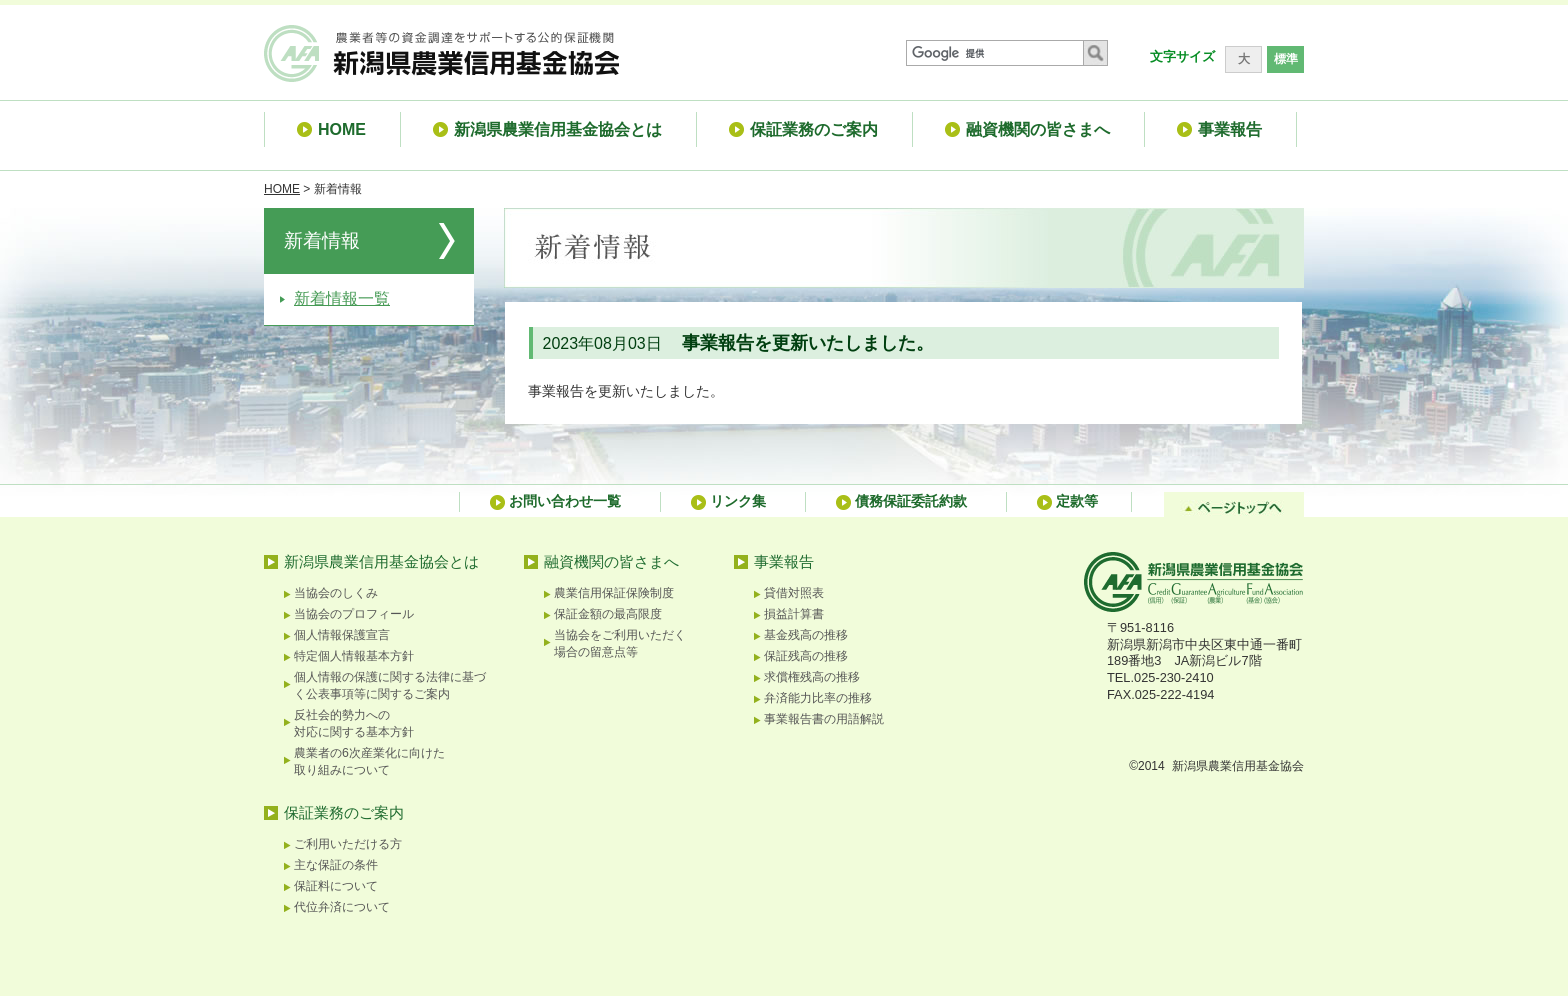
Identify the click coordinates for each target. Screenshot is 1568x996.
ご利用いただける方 (348, 844)
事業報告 (784, 561)
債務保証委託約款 (911, 501)
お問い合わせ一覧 (565, 501)
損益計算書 (794, 614)
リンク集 (738, 501)
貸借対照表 (794, 593)
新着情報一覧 (342, 298)
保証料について (336, 886)
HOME (282, 189)
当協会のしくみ (336, 593)
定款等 (1077, 501)
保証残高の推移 (806, 656)
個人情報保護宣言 (342, 635)
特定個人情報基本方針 (354, 656)
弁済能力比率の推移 (818, 698)
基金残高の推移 (806, 635)
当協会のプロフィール (354, 614)
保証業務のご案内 (344, 812)
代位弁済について (342, 907)
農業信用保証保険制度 (614, 593)
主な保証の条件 (336, 865)
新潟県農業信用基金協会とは (381, 561)
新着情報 (322, 240)
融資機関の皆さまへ (611, 561)
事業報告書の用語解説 (824, 719)
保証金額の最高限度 (608, 614)
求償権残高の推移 (812, 677)
